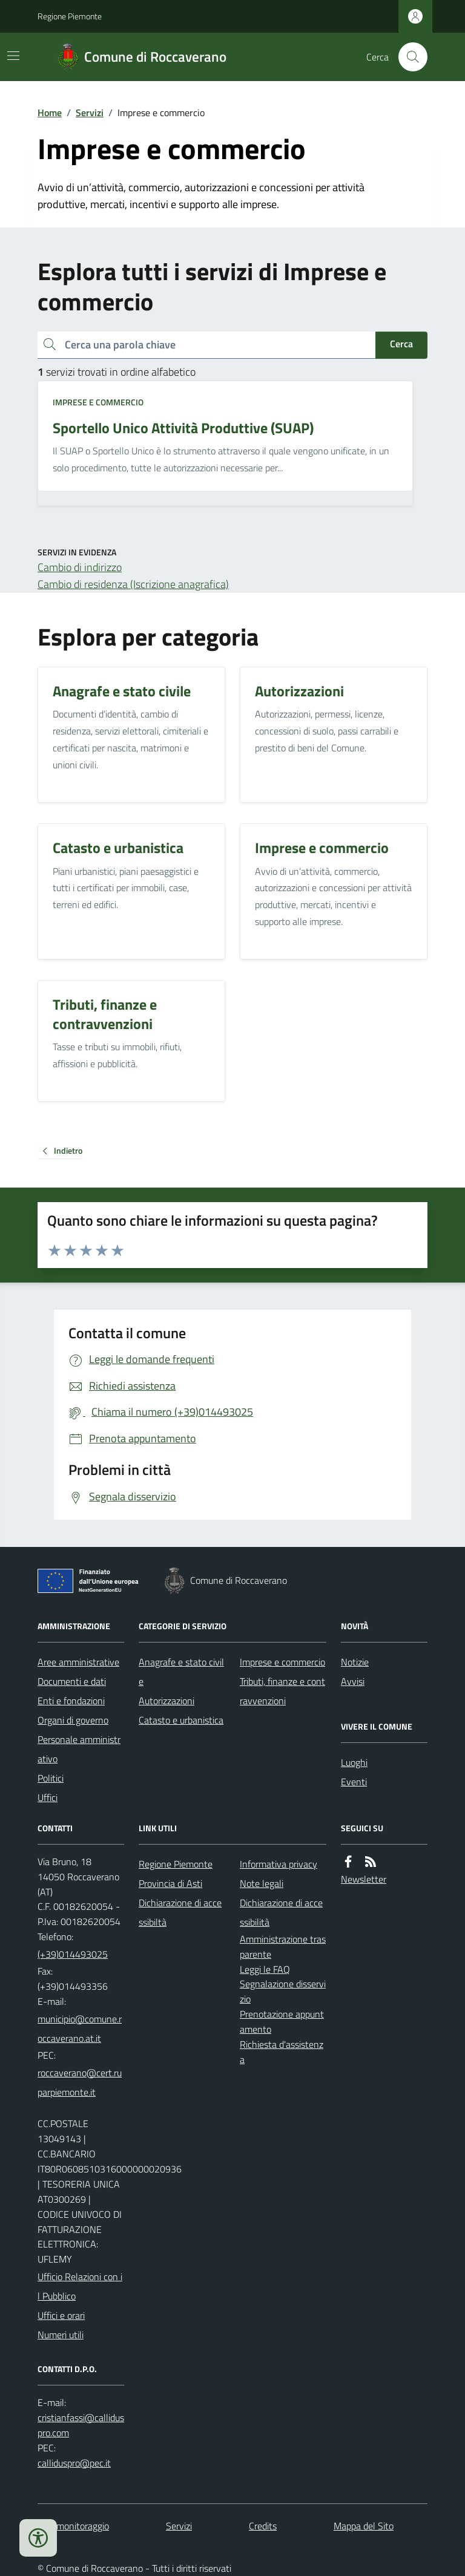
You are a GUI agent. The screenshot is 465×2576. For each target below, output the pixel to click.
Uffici (48, 1797)
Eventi (354, 1781)
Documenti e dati (72, 1681)
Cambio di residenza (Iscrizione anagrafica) (133, 584)
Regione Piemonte (70, 16)
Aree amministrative (78, 1662)
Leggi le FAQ (265, 1969)
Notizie (355, 1662)
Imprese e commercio (98, 402)
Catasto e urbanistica (181, 1720)
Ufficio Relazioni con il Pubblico (80, 2286)
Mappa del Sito (364, 2526)
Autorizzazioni (166, 1700)
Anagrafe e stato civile (181, 1671)
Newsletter (363, 1879)
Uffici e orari (61, 2315)
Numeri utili (61, 2334)
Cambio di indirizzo (80, 567)
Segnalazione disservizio (283, 1991)
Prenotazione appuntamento (282, 2021)
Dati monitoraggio (73, 2526)
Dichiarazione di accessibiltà (180, 1912)
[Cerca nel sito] (408, 56)
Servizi (90, 112)
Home (50, 112)
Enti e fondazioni (71, 1700)
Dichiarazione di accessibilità (281, 1912)
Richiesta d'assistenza (281, 2052)
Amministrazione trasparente (283, 1946)
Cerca (401, 343)
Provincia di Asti (170, 1883)
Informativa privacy (278, 1864)
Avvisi (352, 1681)
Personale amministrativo (79, 1749)
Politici (51, 1778)
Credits (263, 2526)
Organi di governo (73, 1720)
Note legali (261, 1883)
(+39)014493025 (73, 1954)
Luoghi (354, 1762)
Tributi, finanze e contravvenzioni (282, 1691)
